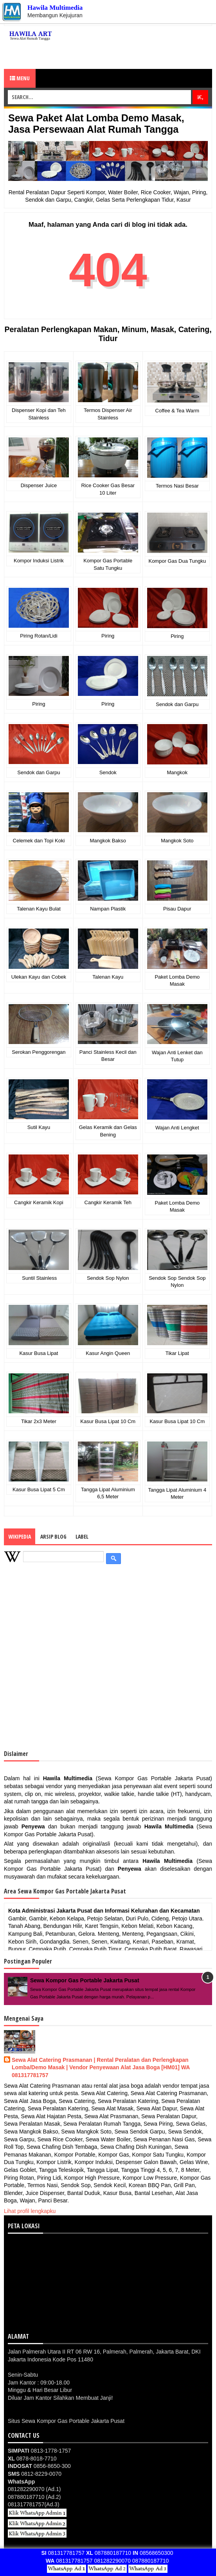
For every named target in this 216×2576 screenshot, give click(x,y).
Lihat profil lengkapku (30, 2211)
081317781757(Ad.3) (33, 2504)
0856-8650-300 (39, 2466)
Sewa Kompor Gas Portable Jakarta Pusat (84, 1980)
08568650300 (153, 2553)
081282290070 (112, 2561)
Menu (20, 78)
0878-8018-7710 (32, 2458)
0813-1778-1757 (39, 2451)
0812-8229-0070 (34, 2474)
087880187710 (108, 2553)
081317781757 (63, 2553)
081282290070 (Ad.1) (34, 2489)
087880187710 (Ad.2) (34, 2497)
